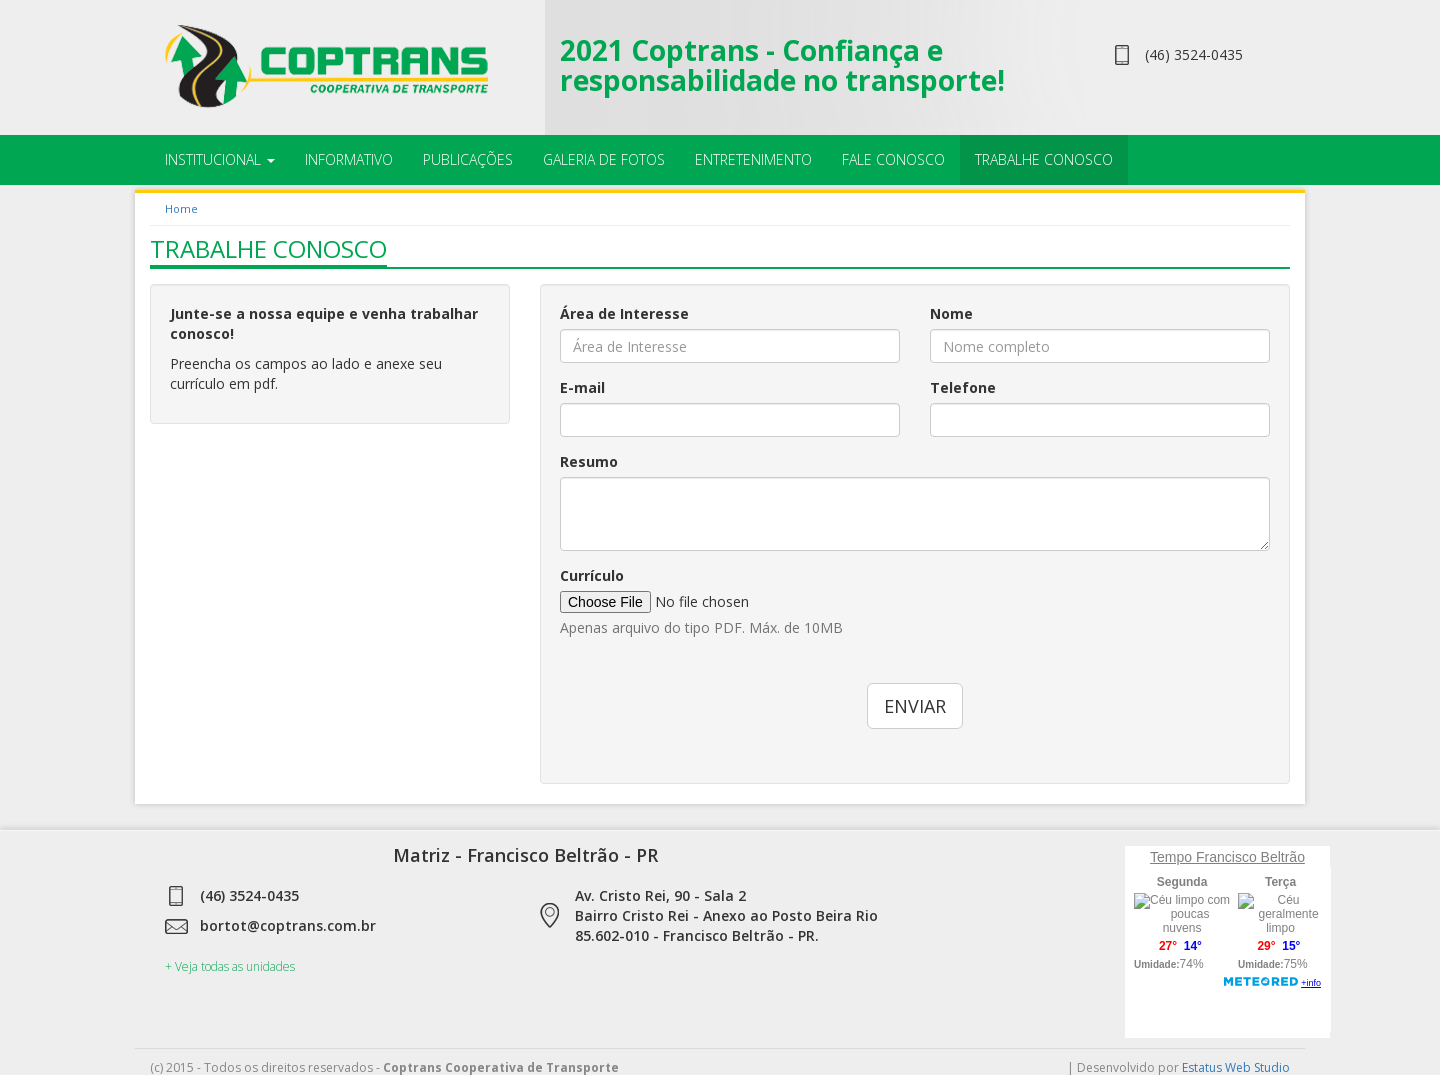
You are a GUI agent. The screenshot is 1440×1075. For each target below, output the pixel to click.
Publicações (468, 159)
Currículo (592, 575)
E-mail (582, 387)
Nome (951, 313)
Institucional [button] (220, 159)
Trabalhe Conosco (1044, 159)
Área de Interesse (624, 313)
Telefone (963, 387)
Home (181, 208)
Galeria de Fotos (604, 159)
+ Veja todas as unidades (230, 966)
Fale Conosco (893, 159)
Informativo (349, 159)
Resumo (589, 461)
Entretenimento (753, 159)
